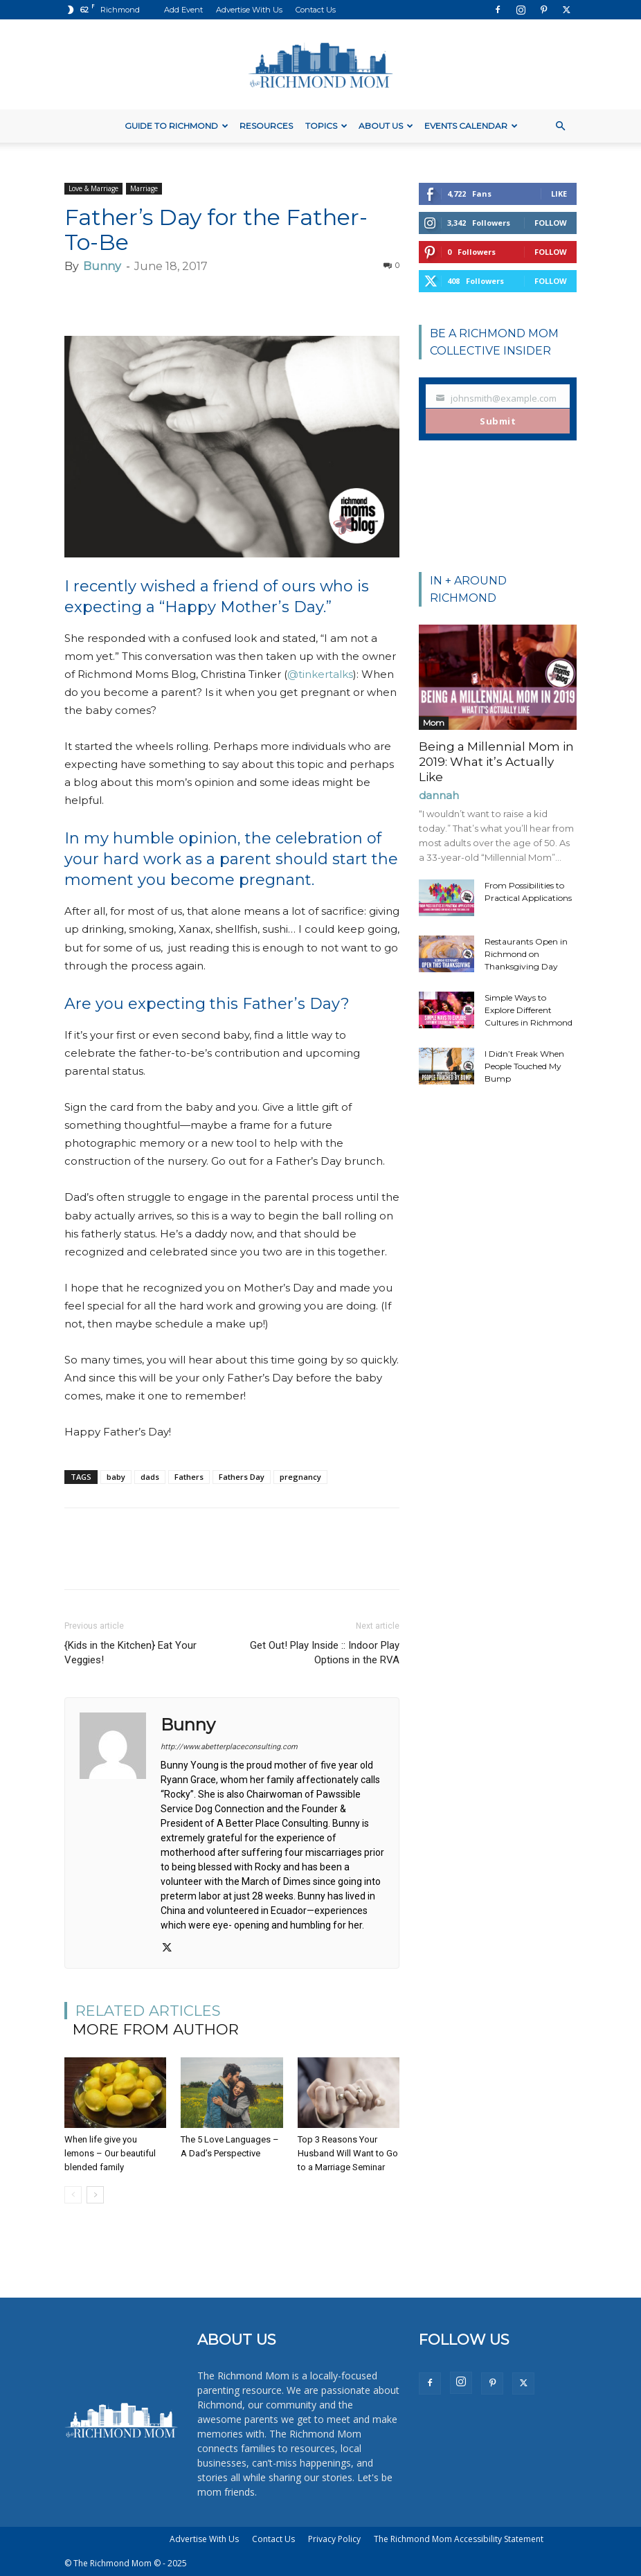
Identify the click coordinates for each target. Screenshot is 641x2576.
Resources (266, 125)
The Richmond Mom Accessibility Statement (458, 2539)
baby (116, 1477)
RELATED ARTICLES (148, 2010)
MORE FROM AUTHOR (156, 2029)
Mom (433, 722)
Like (559, 193)
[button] (560, 126)
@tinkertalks (320, 674)
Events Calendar (471, 125)
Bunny (102, 266)
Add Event (183, 10)
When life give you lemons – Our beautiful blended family (110, 2153)
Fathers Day (241, 1477)
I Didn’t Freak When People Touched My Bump (524, 1066)
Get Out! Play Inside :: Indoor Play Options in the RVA (324, 1652)
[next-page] (95, 2194)
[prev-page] (73, 2194)
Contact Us (316, 10)
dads (150, 1477)
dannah (439, 795)
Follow (550, 222)
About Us (386, 125)
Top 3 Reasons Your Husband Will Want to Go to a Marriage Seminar (348, 2153)
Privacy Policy (334, 2539)
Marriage (144, 188)
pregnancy (300, 1477)
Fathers (189, 1477)
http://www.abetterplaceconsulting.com (229, 1746)
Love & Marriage (93, 188)
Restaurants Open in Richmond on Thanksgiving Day (526, 954)
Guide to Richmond (176, 125)
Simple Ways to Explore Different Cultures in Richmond (528, 1010)
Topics (326, 125)
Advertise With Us (249, 10)
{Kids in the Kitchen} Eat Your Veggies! (130, 1652)
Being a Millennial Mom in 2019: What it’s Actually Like (496, 762)
